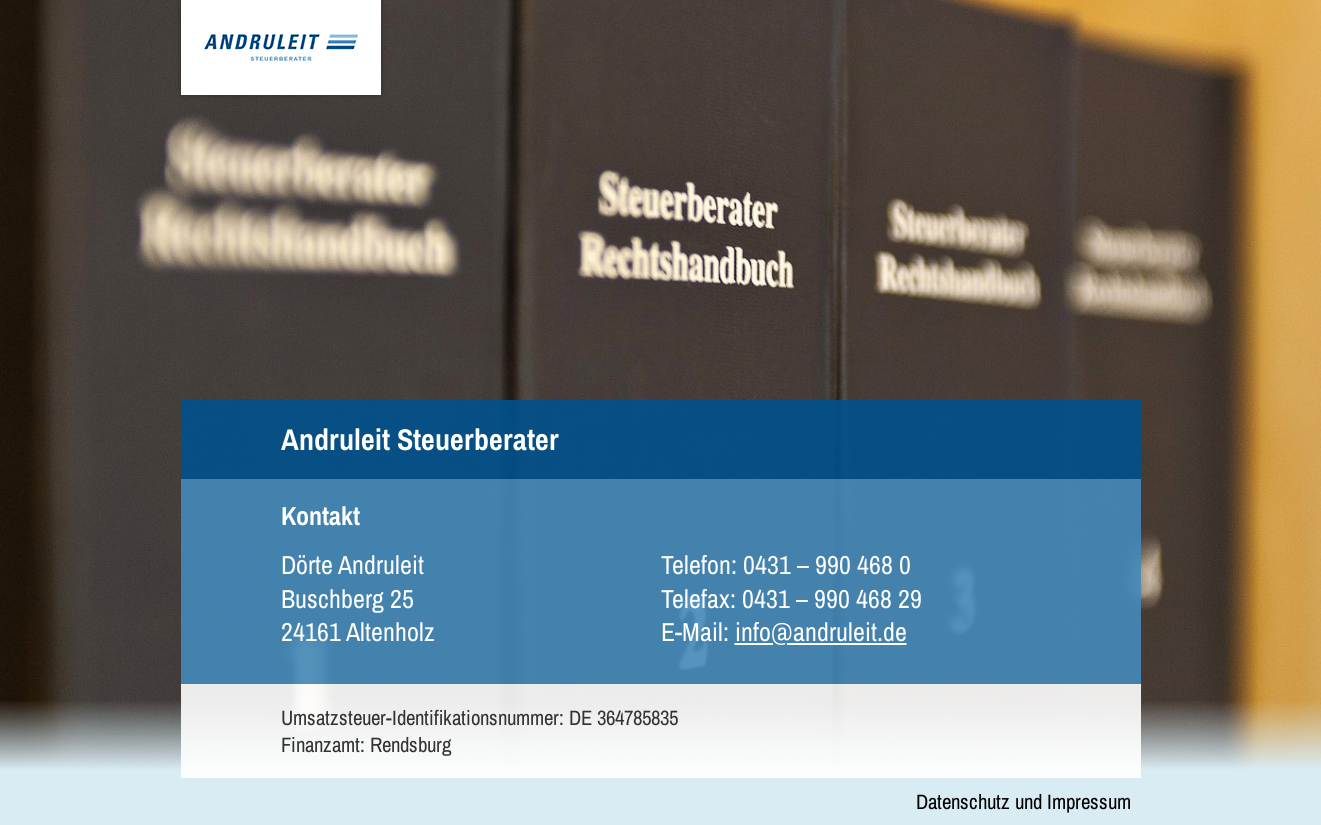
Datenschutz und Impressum (1023, 801)
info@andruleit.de (821, 631)
